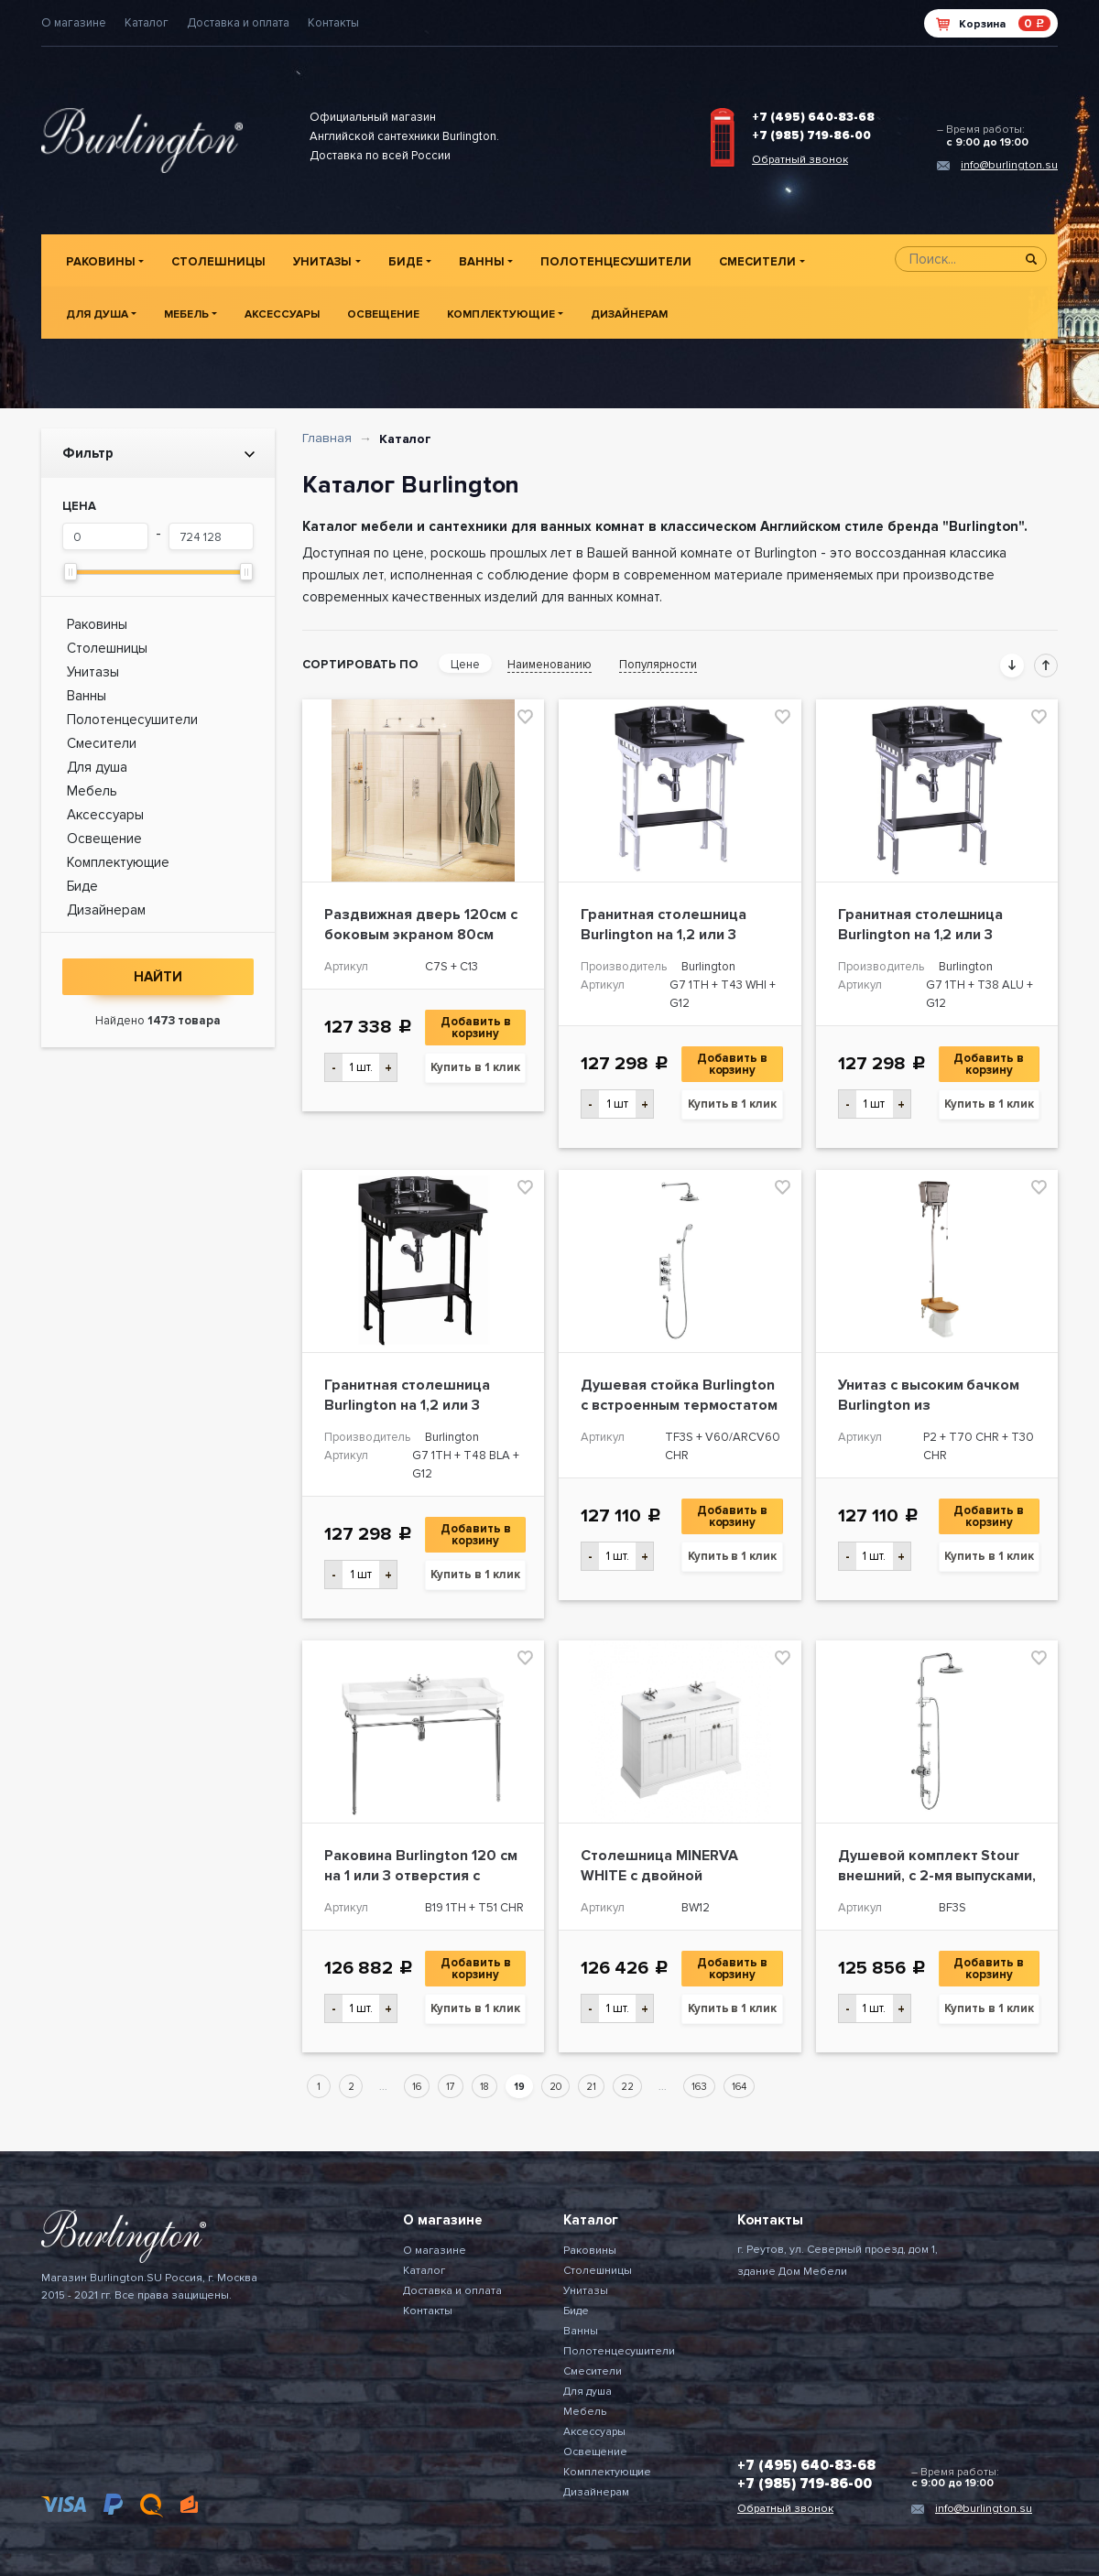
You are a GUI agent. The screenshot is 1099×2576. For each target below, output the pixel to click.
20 (555, 2087)
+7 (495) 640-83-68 (813, 117)
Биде (405, 261)
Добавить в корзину (477, 1027)
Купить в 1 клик (475, 1067)
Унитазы (322, 261)
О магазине (73, 23)
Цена (79, 506)
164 (739, 2087)
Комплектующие (501, 314)
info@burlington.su (1009, 165)
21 (591, 2087)
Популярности (658, 664)
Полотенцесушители (615, 261)
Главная (327, 438)
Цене (465, 664)
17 (450, 2087)
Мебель (186, 314)
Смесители (757, 261)
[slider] (70, 571)
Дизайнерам (629, 314)
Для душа (97, 314)
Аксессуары (282, 314)
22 (627, 2087)
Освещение (383, 314)
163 (699, 2087)
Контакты (333, 23)
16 (416, 2087)
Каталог (147, 23)
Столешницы (218, 261)
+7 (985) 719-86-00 (811, 135)
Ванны (482, 261)
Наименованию (549, 664)
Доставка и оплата (238, 23)
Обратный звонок (800, 160)
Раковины (101, 261)
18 (484, 2087)
